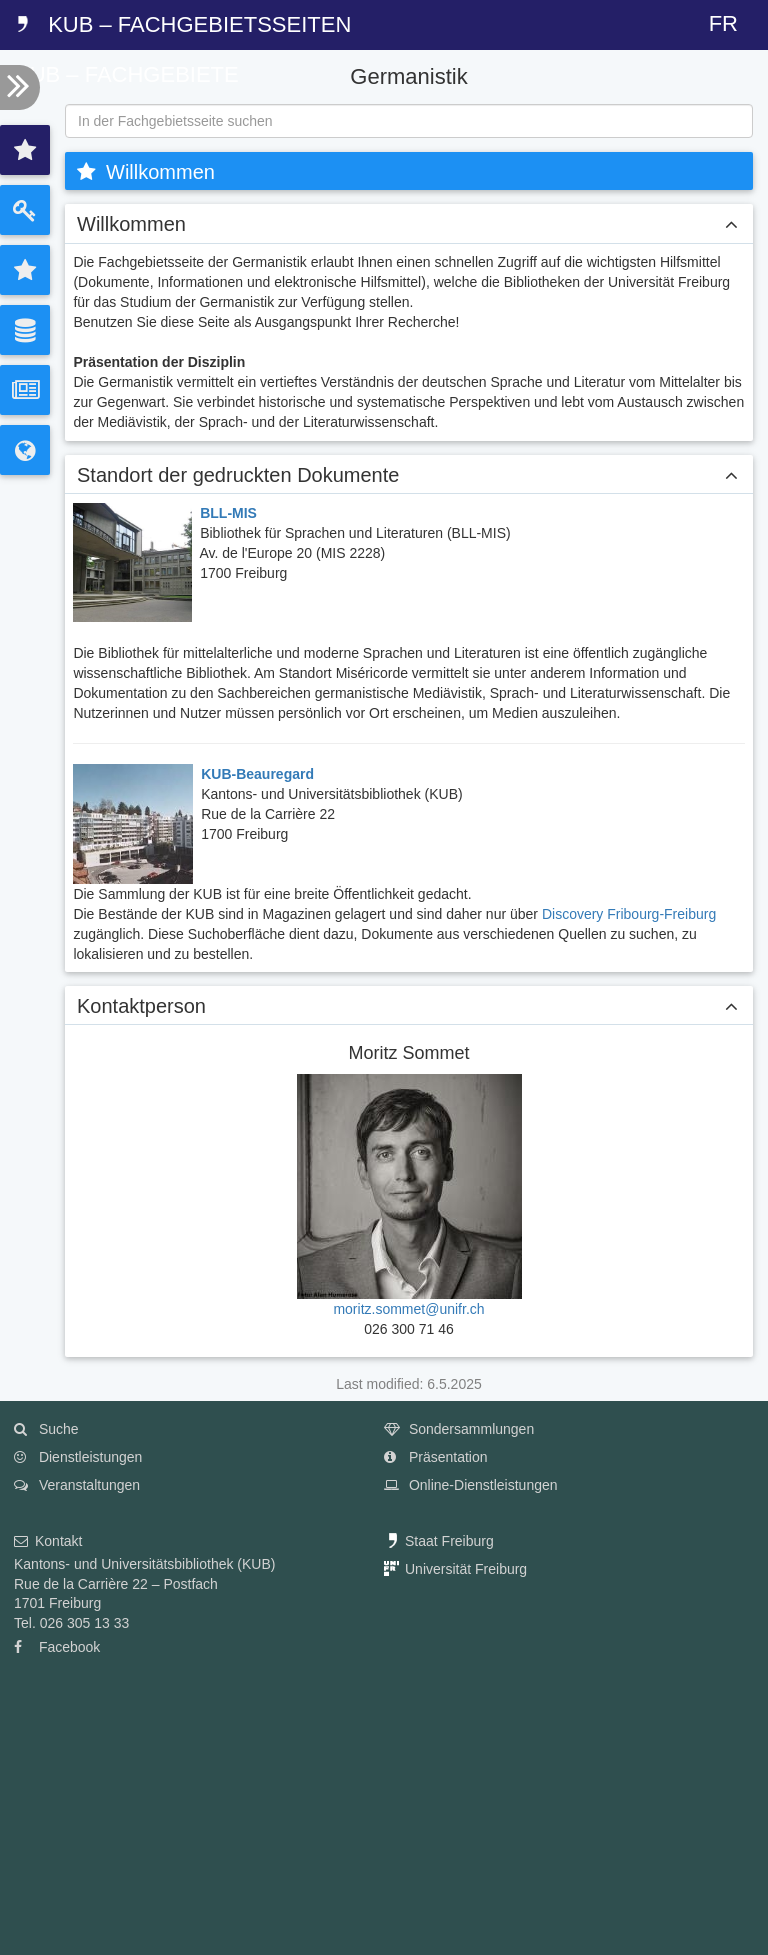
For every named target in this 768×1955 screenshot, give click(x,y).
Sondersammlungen (459, 1429)
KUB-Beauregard (257, 774)
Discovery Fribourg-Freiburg (629, 914)
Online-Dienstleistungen (471, 1485)
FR (723, 23)
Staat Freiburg (439, 1541)
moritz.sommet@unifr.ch (408, 1309)
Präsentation (436, 1457)
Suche (46, 1429)
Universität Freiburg (455, 1569)
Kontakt (48, 1541)
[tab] (25, 150)
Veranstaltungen (77, 1485)
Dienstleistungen (78, 1457)
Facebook (57, 1647)
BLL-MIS (228, 513)
